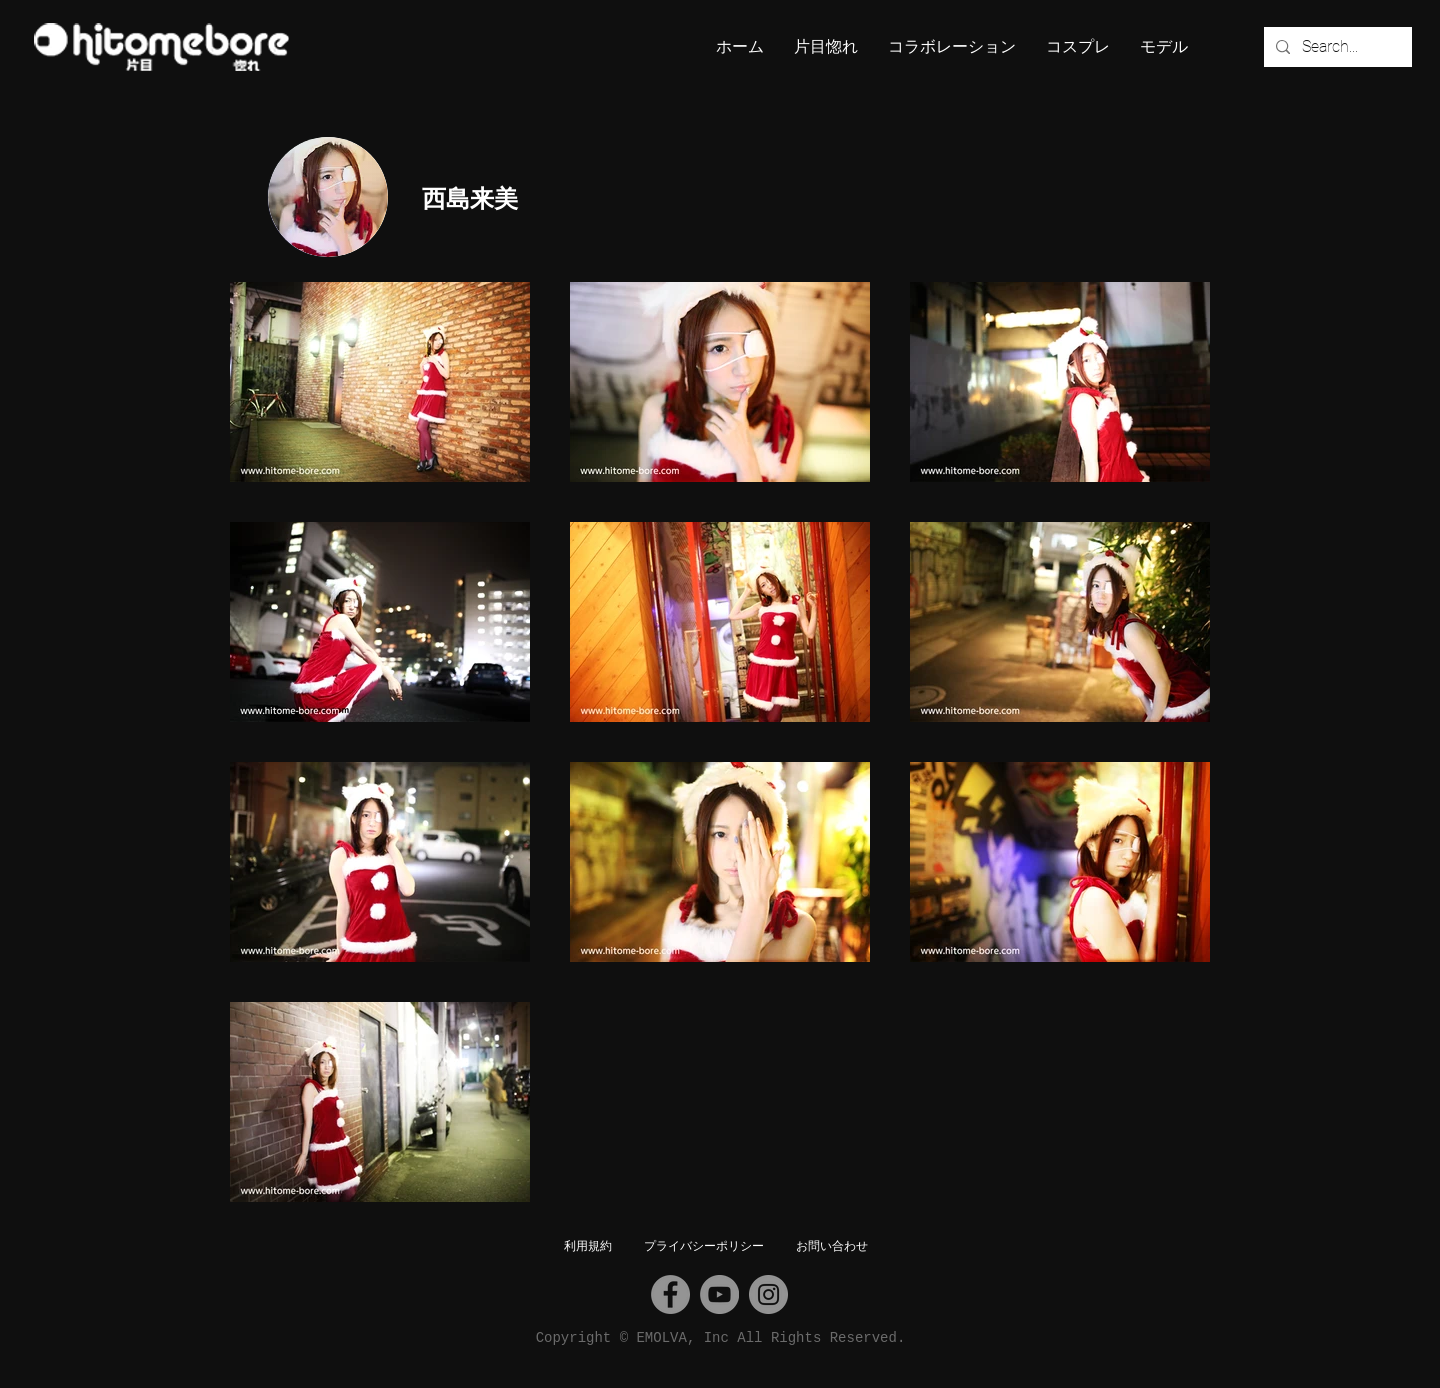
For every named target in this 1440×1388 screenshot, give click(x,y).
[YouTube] (719, 1294)
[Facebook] (670, 1294)
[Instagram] (768, 1294)
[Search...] (1336, 47)
